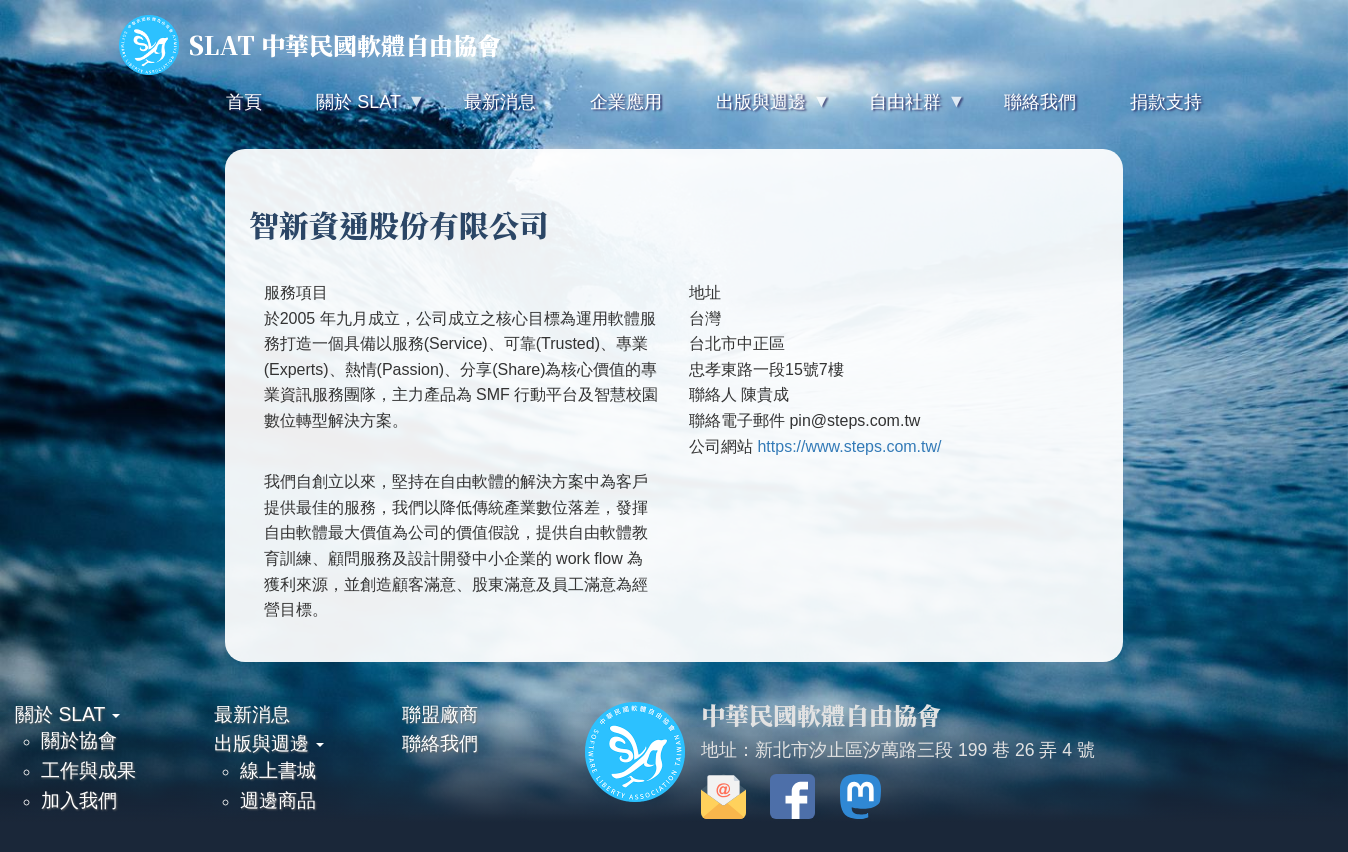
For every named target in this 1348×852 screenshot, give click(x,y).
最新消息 (252, 714)
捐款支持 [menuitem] (1166, 102)
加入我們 (79, 800)
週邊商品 (278, 800)
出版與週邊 (269, 743)
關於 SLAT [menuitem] (356, 110)
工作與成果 (88, 770)
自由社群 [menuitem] (903, 110)
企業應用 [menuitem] (626, 102)
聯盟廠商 (440, 714)
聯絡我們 (440, 743)
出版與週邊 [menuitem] (759, 110)
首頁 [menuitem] (244, 102)
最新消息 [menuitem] (500, 102)
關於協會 (79, 740)
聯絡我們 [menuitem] (1040, 102)
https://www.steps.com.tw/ (849, 446)
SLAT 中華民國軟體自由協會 (310, 45)
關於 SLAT (67, 714)
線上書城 (278, 770)
